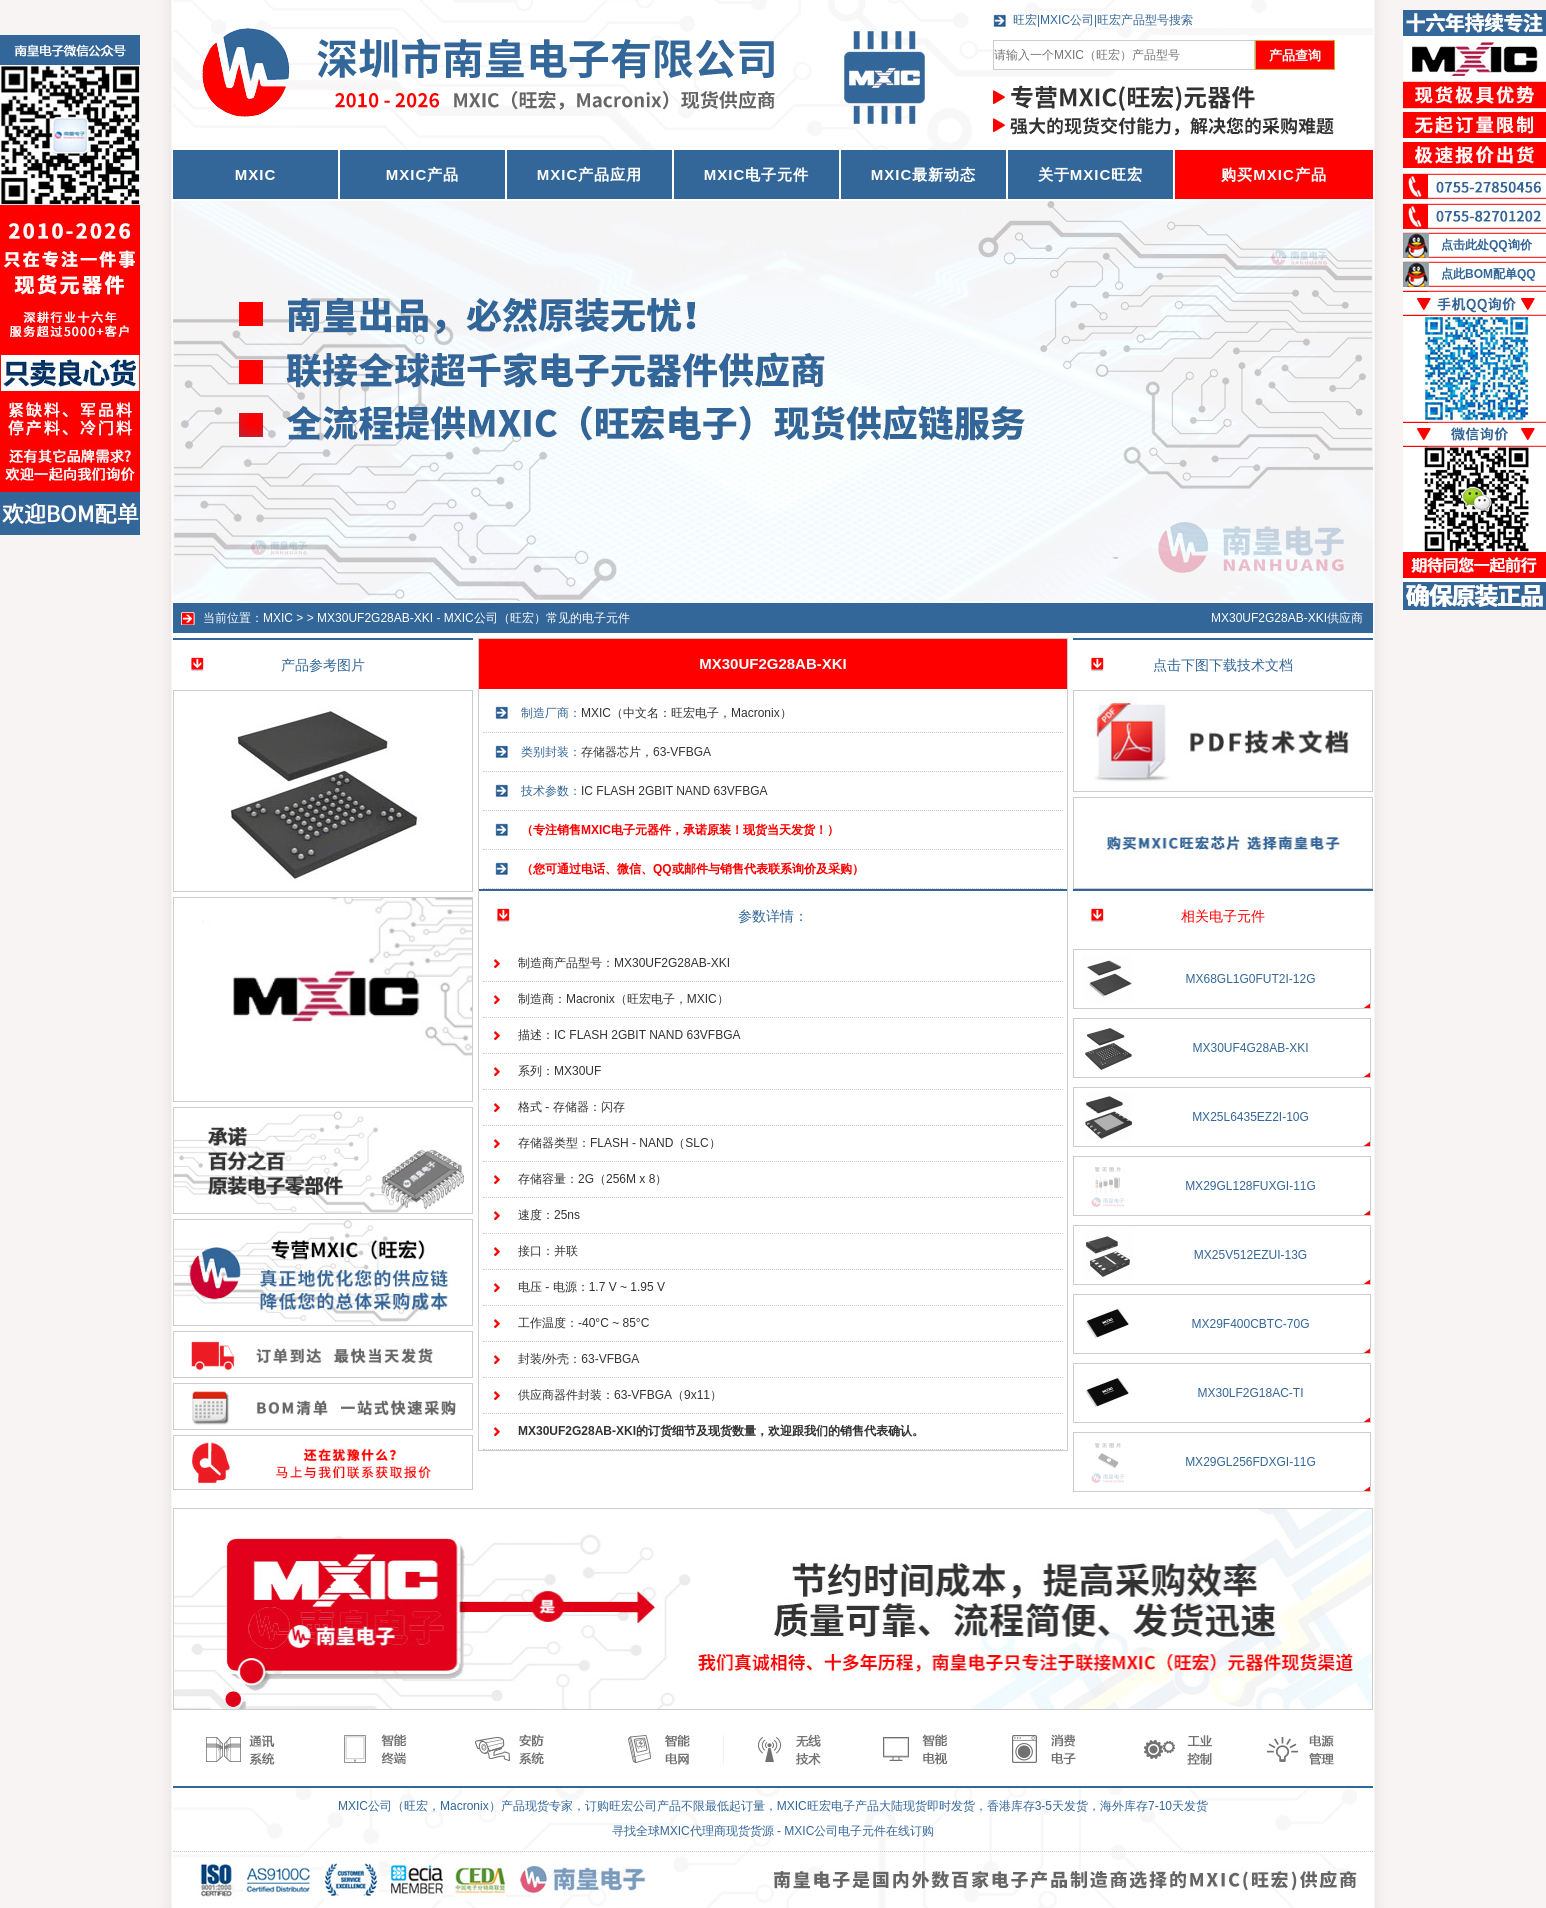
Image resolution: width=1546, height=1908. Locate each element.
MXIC (278, 618)
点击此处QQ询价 (1486, 245)
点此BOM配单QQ (1488, 274)
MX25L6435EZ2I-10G (1250, 1117)
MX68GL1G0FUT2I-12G (1250, 979)
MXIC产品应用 (590, 174)
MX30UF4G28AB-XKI (1250, 1048)
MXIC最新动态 (924, 174)
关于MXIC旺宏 (1091, 174)
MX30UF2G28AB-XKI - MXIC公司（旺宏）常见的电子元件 (473, 618)
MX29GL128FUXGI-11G (1250, 1186)
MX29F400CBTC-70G (1250, 1324)
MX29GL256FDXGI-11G (1250, 1462)
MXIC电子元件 (757, 174)
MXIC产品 (423, 174)
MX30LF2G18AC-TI (1250, 1393)
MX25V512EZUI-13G (1250, 1255)
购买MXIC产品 (1274, 174)
